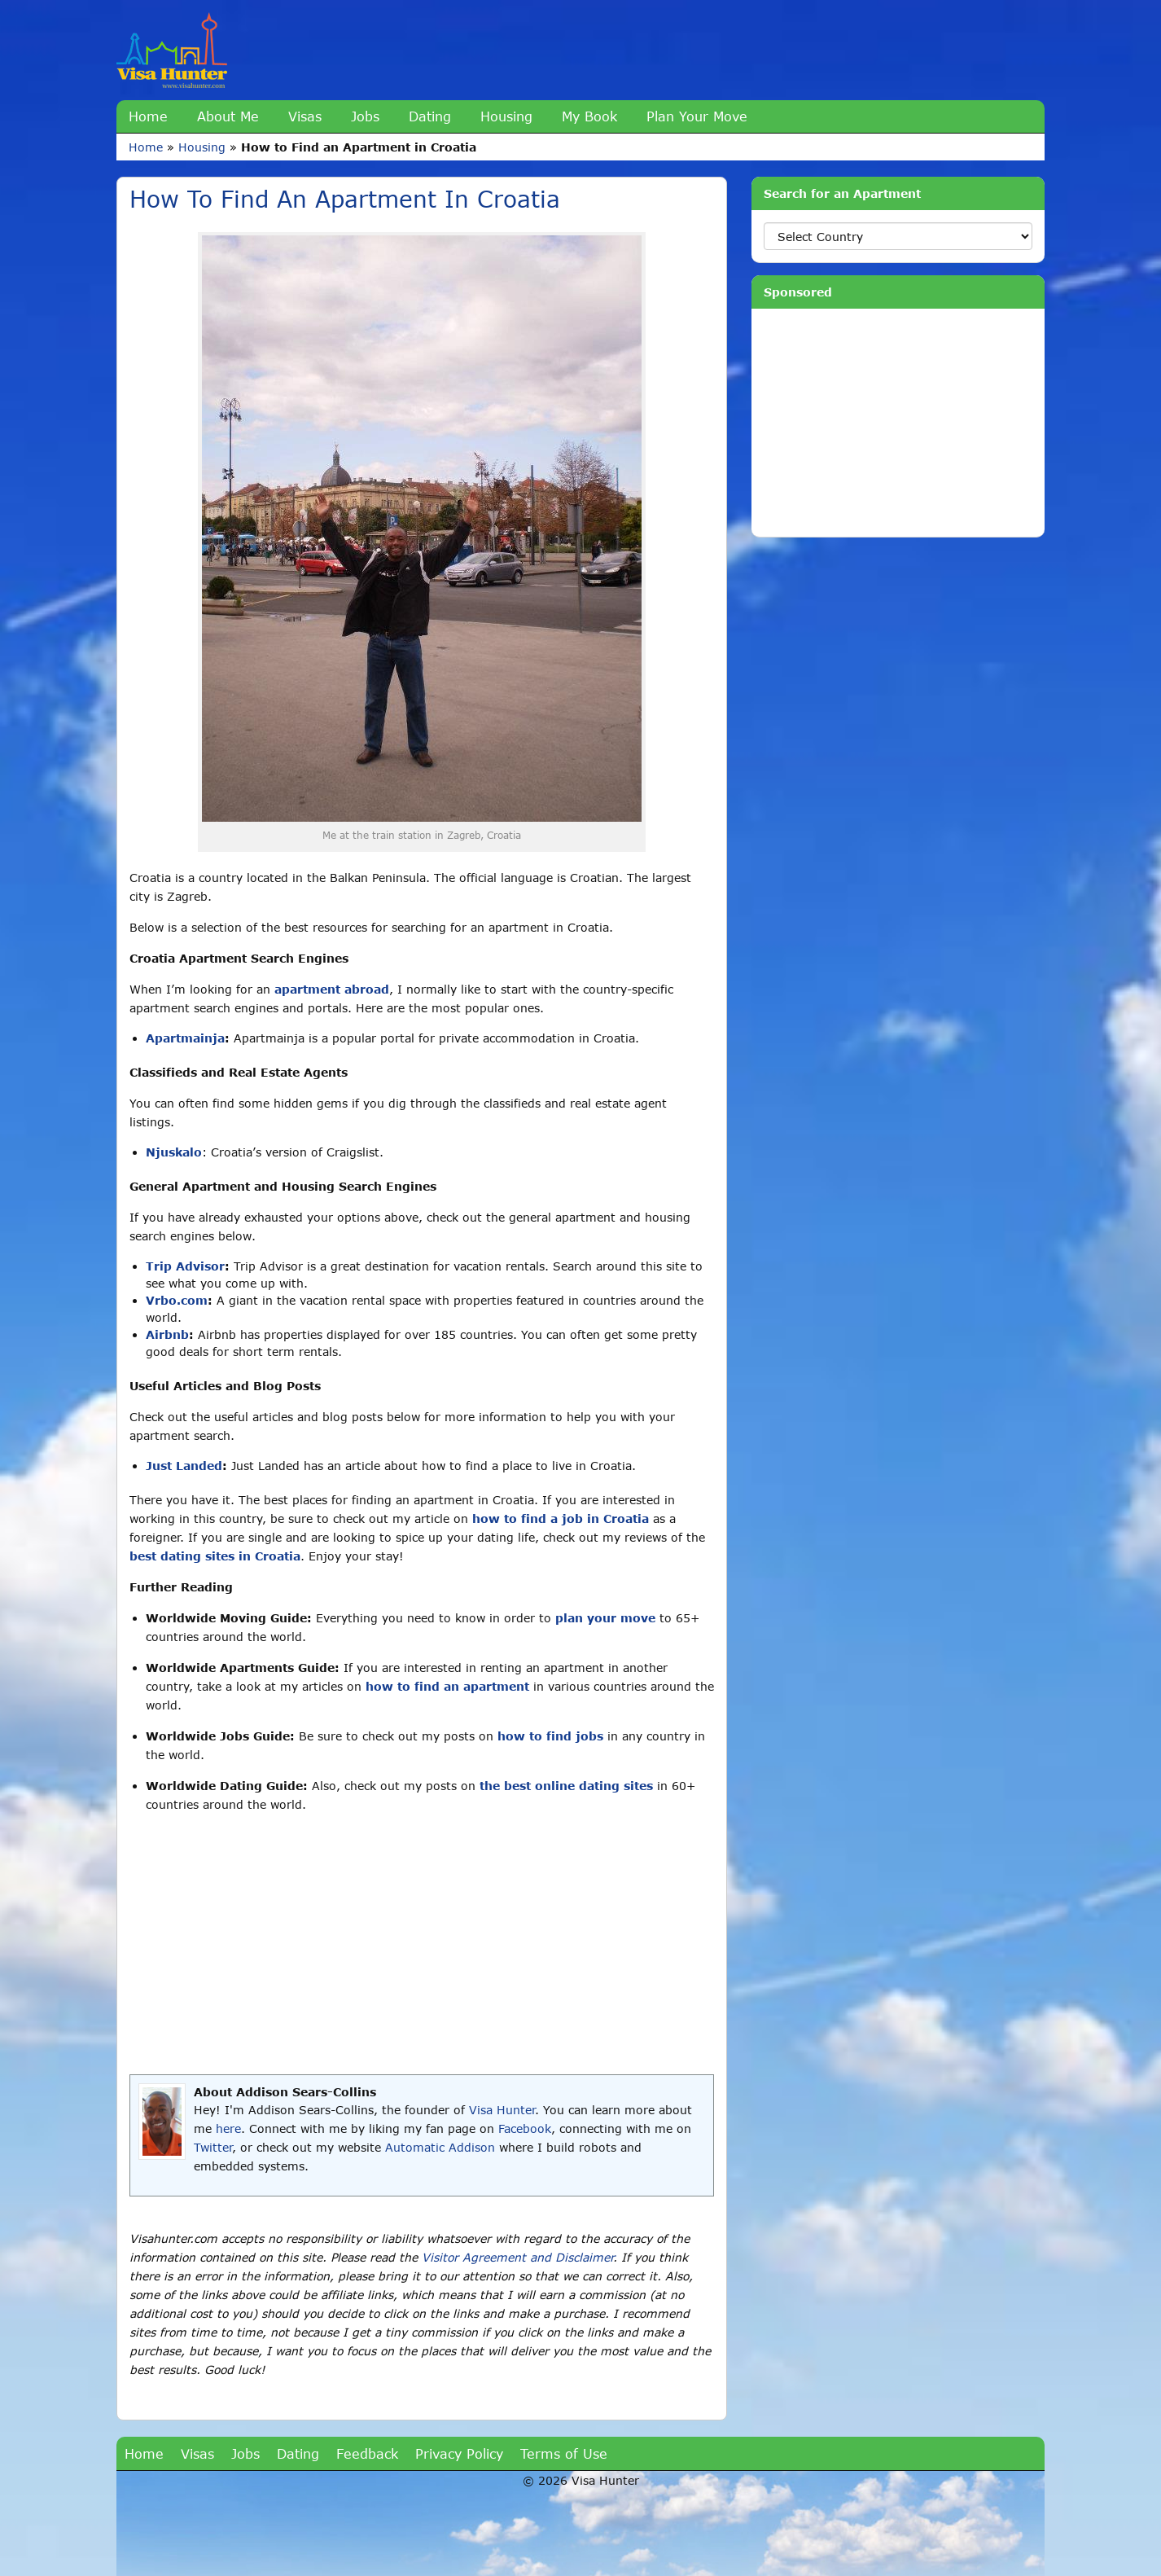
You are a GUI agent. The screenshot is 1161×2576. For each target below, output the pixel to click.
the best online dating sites (566, 1786)
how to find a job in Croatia (560, 1518)
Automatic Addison (440, 2147)
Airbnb (167, 1334)
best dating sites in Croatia (214, 1556)
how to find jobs (550, 1736)
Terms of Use (563, 2453)
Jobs (365, 116)
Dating (430, 116)
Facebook (524, 2128)
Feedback (367, 2453)
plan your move (605, 1618)
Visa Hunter (502, 2110)
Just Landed (184, 1465)
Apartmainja (185, 1038)
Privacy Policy (459, 2453)
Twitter (213, 2147)
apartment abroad (331, 989)
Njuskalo (174, 1152)
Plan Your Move (696, 116)
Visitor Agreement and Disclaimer (517, 2257)
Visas (305, 116)
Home (148, 116)
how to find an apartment (447, 1686)
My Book (589, 116)
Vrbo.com (177, 1300)
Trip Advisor (185, 1266)
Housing (506, 116)
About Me (228, 116)
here (228, 2128)
